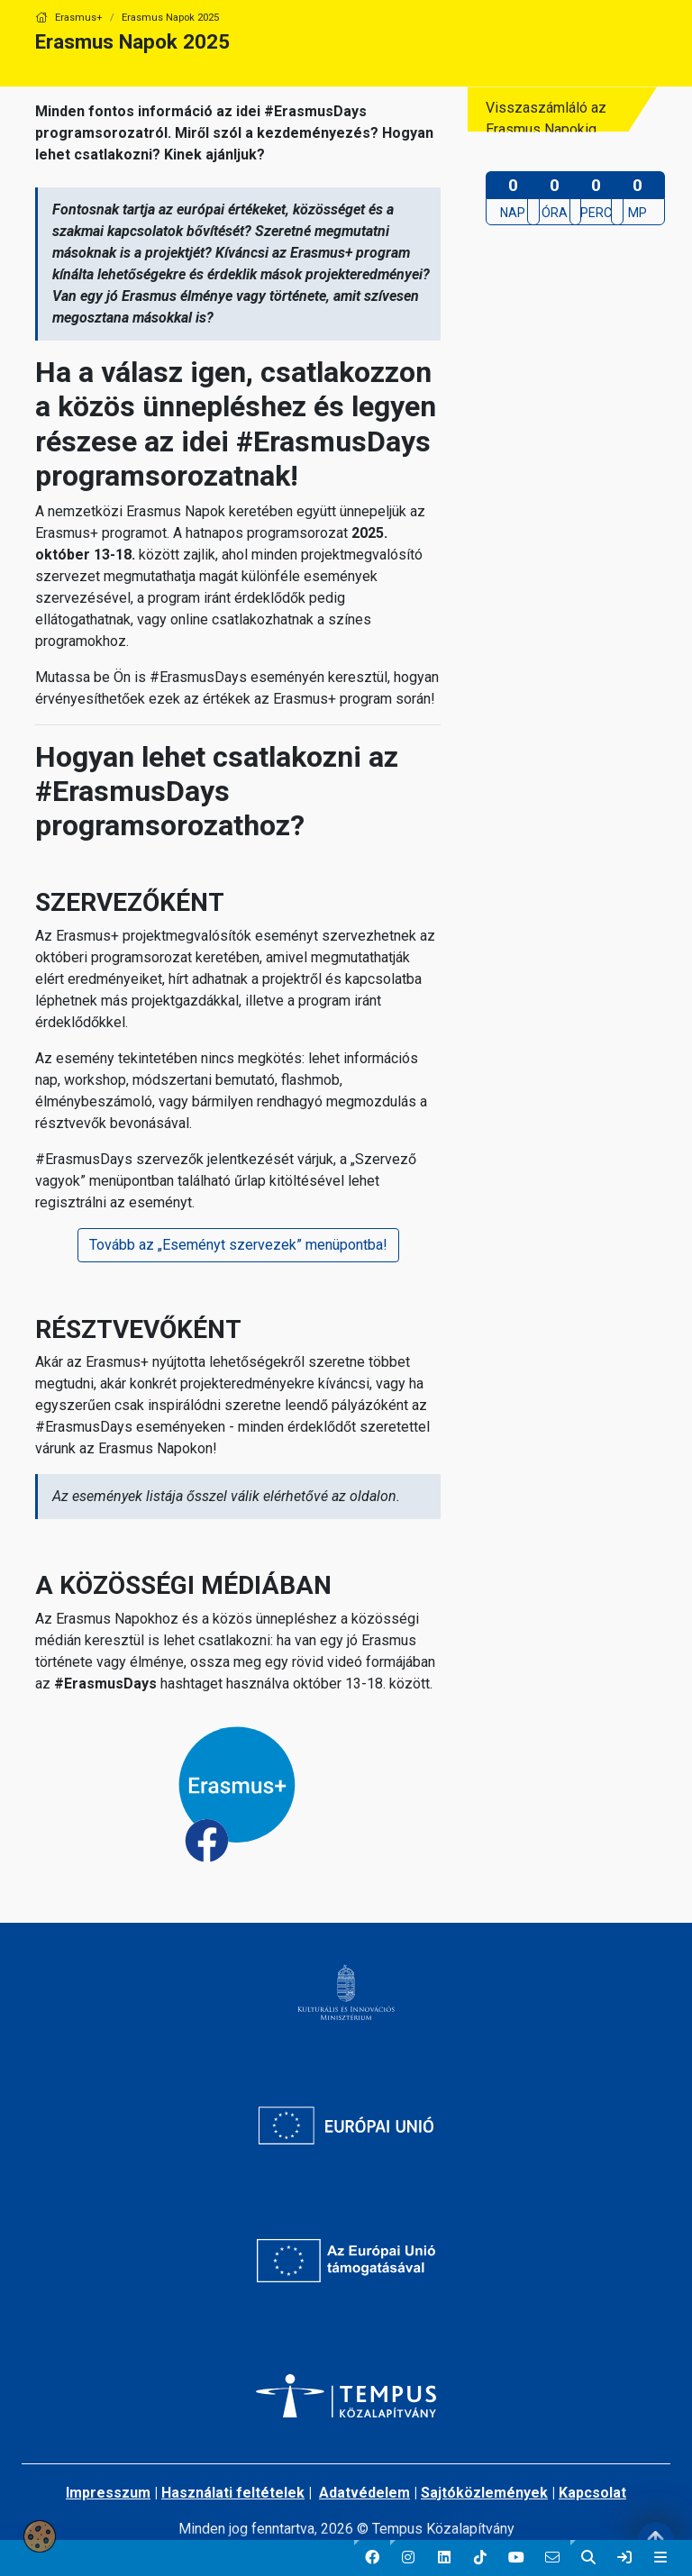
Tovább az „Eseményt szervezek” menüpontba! (238, 1244)
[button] (372, 2558)
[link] (624, 2558)
